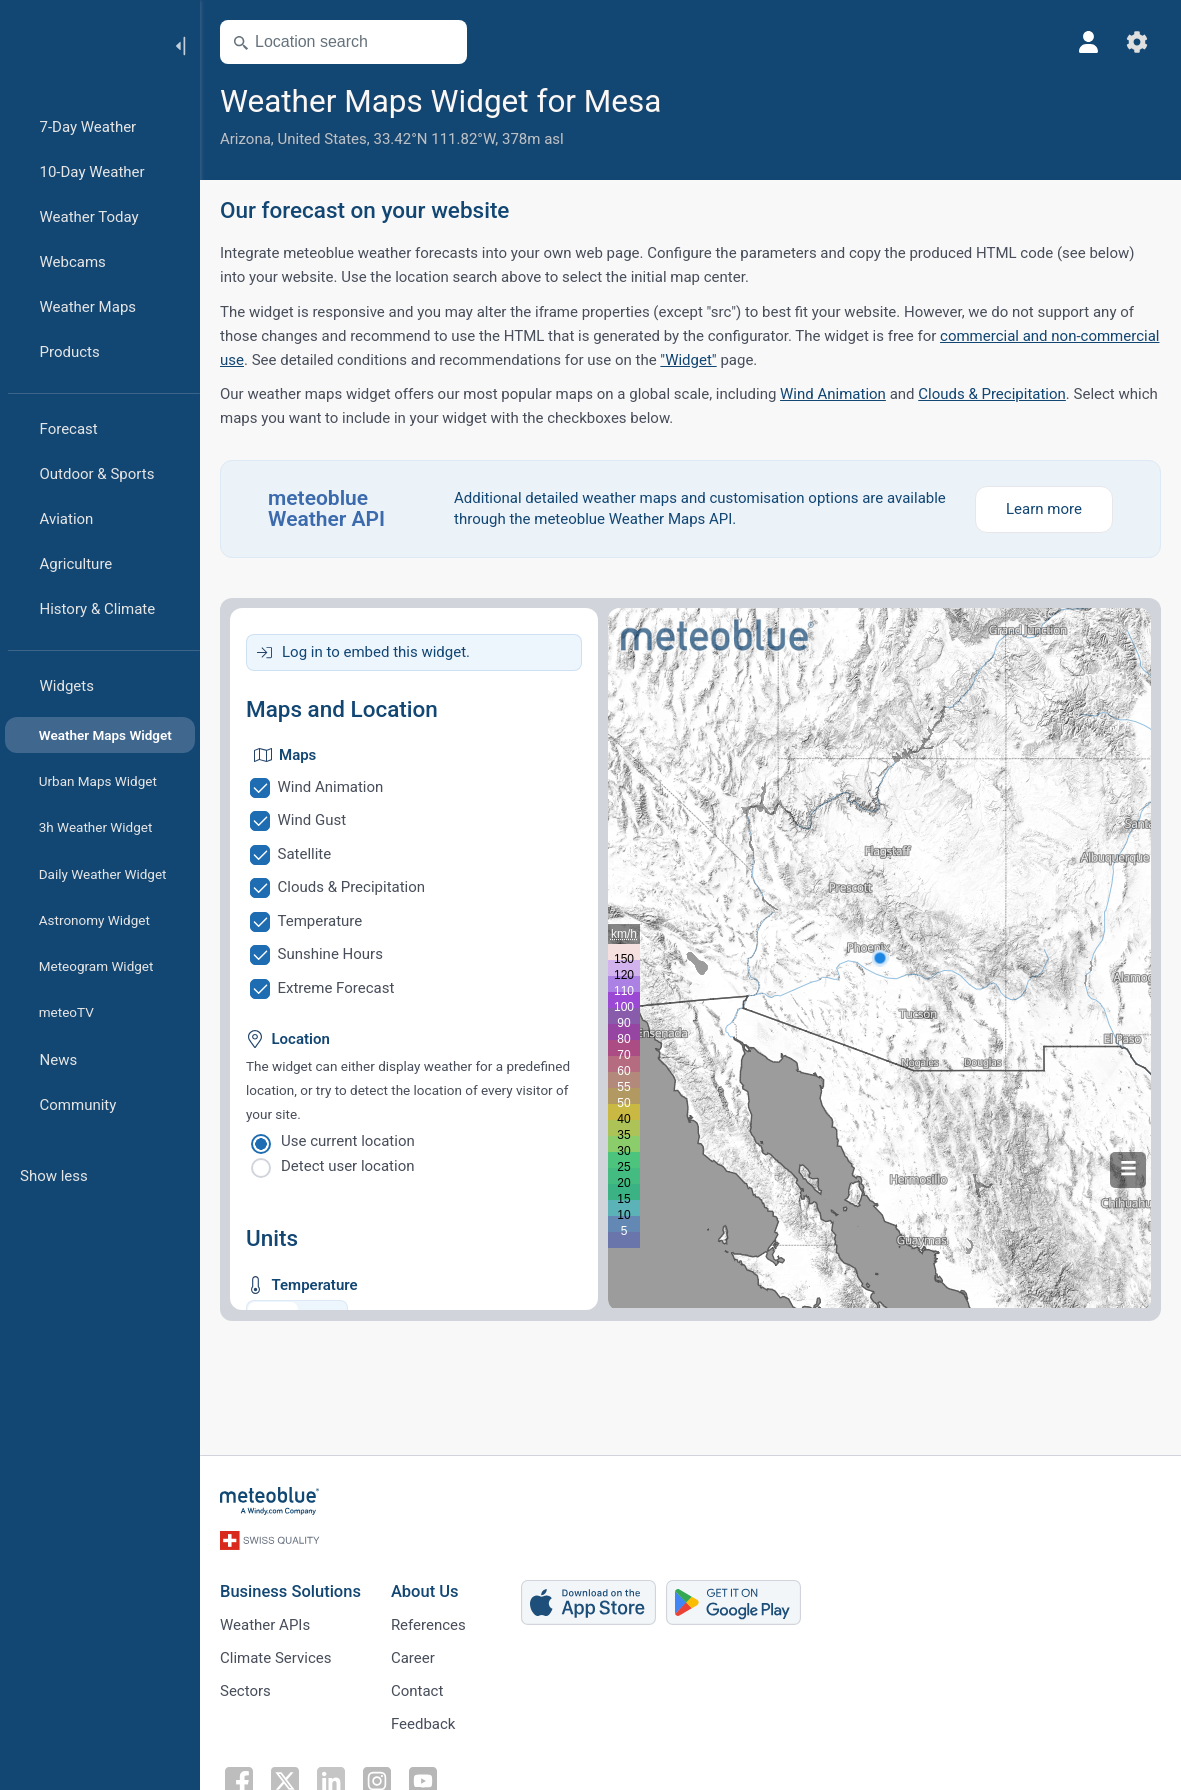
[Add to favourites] (686, 99)
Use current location (348, 1141)
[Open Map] (443, 42)
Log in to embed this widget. (376, 652)
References (428, 1625)
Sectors (245, 1691)
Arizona (245, 139)
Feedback (423, 1724)
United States (322, 139)
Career (413, 1658)
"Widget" (688, 360)
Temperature (320, 921)
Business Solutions (290, 1591)
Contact (417, 1691)
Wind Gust (312, 820)
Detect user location (348, 1166)
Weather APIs (265, 1625)
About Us (425, 1591)
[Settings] (1137, 42)
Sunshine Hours (330, 954)
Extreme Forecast (336, 988)
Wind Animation (833, 394)
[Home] (79, 44)
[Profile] (1089, 42)
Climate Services (276, 1658)
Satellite (305, 854)
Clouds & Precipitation (992, 394)
